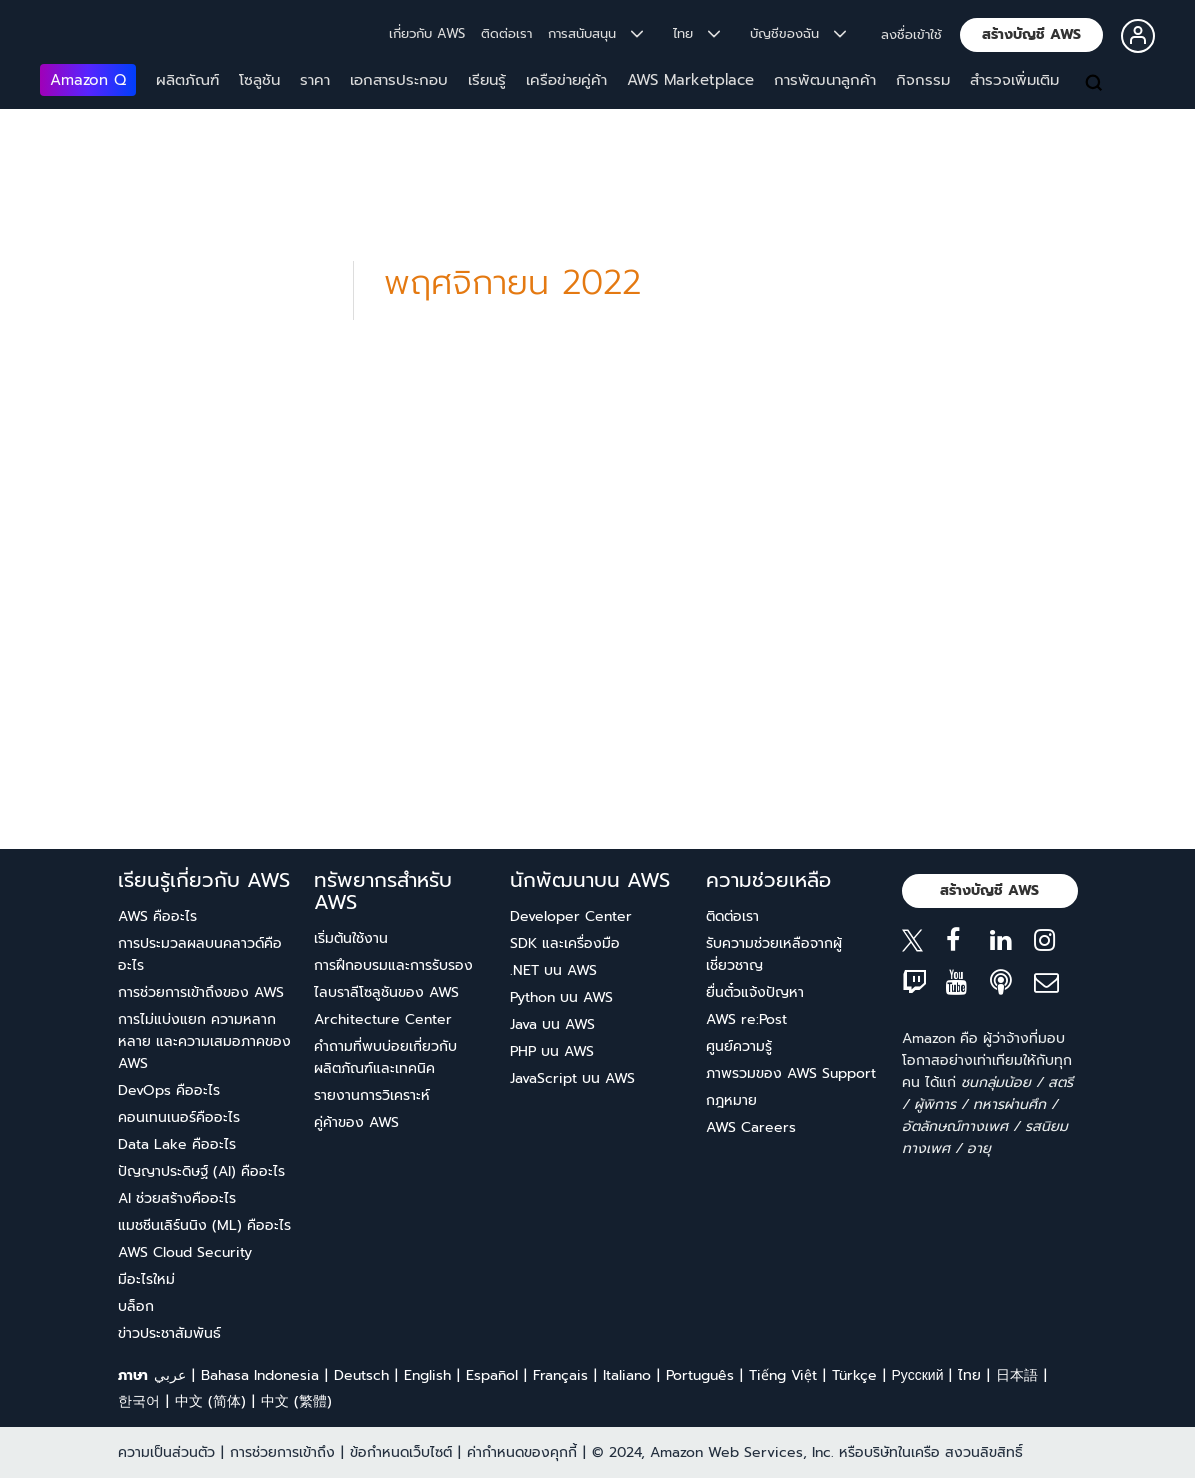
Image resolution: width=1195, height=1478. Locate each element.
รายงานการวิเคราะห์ (372, 1095)
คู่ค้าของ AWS (356, 1122)
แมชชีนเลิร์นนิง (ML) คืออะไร (204, 1225)
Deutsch (361, 1375)
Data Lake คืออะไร (177, 1144)
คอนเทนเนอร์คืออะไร (179, 1117)
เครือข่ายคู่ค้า (566, 80)
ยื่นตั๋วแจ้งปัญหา (755, 992)
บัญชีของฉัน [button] (798, 33)
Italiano (627, 1375)
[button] (1031, 35)
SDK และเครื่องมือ (565, 943)
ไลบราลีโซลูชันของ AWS (386, 992)
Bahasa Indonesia (260, 1375)
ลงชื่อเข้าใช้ (911, 34)
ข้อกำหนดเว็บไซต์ (401, 1452)
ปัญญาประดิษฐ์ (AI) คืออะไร (201, 1171)
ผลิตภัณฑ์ (187, 80)
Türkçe (854, 1375)
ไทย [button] (696, 33)
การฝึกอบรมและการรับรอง (393, 965)
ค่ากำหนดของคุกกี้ (522, 1452)
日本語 (1017, 1375)
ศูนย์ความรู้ (739, 1046)
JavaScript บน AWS (572, 1078)
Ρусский (918, 1375)
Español (492, 1375)
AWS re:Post (746, 1019)
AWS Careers (751, 1127)
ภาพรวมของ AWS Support (791, 1073)
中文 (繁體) (296, 1401)
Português (700, 1375)
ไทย (969, 1375)
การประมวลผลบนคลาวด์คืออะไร (200, 954)
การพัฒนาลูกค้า (825, 80)
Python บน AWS (561, 997)
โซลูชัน (259, 80)
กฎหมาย (731, 1100)
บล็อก (136, 1306)
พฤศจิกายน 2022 (512, 282)
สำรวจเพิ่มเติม (1014, 80)
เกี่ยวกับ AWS (427, 33)
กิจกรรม (923, 80)
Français (560, 1375)
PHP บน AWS (552, 1051)
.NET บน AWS (553, 970)
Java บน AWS (552, 1024)
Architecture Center (383, 1019)
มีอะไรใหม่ (146, 1279)
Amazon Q (88, 80)
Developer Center (571, 916)
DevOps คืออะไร (169, 1090)
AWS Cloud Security (185, 1252)
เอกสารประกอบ (399, 80)
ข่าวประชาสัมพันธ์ (169, 1333)
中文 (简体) (210, 1401)
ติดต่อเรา (506, 33)
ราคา (315, 80)
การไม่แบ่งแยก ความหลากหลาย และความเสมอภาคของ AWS (204, 1041)
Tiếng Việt (783, 1375)
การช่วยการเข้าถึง (282, 1452)
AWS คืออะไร (157, 916)
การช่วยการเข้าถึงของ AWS (201, 992)
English (427, 1375)
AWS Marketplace (690, 80)
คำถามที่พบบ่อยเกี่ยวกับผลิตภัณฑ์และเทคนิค (385, 1057)
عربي (170, 1375)
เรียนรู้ (487, 80)
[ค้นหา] (1096, 84)
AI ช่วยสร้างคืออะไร (177, 1198)
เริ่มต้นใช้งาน (351, 938)
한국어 (139, 1401)
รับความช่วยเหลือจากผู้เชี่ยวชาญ (774, 954)
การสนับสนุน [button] (595, 33)
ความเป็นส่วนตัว (166, 1452)
